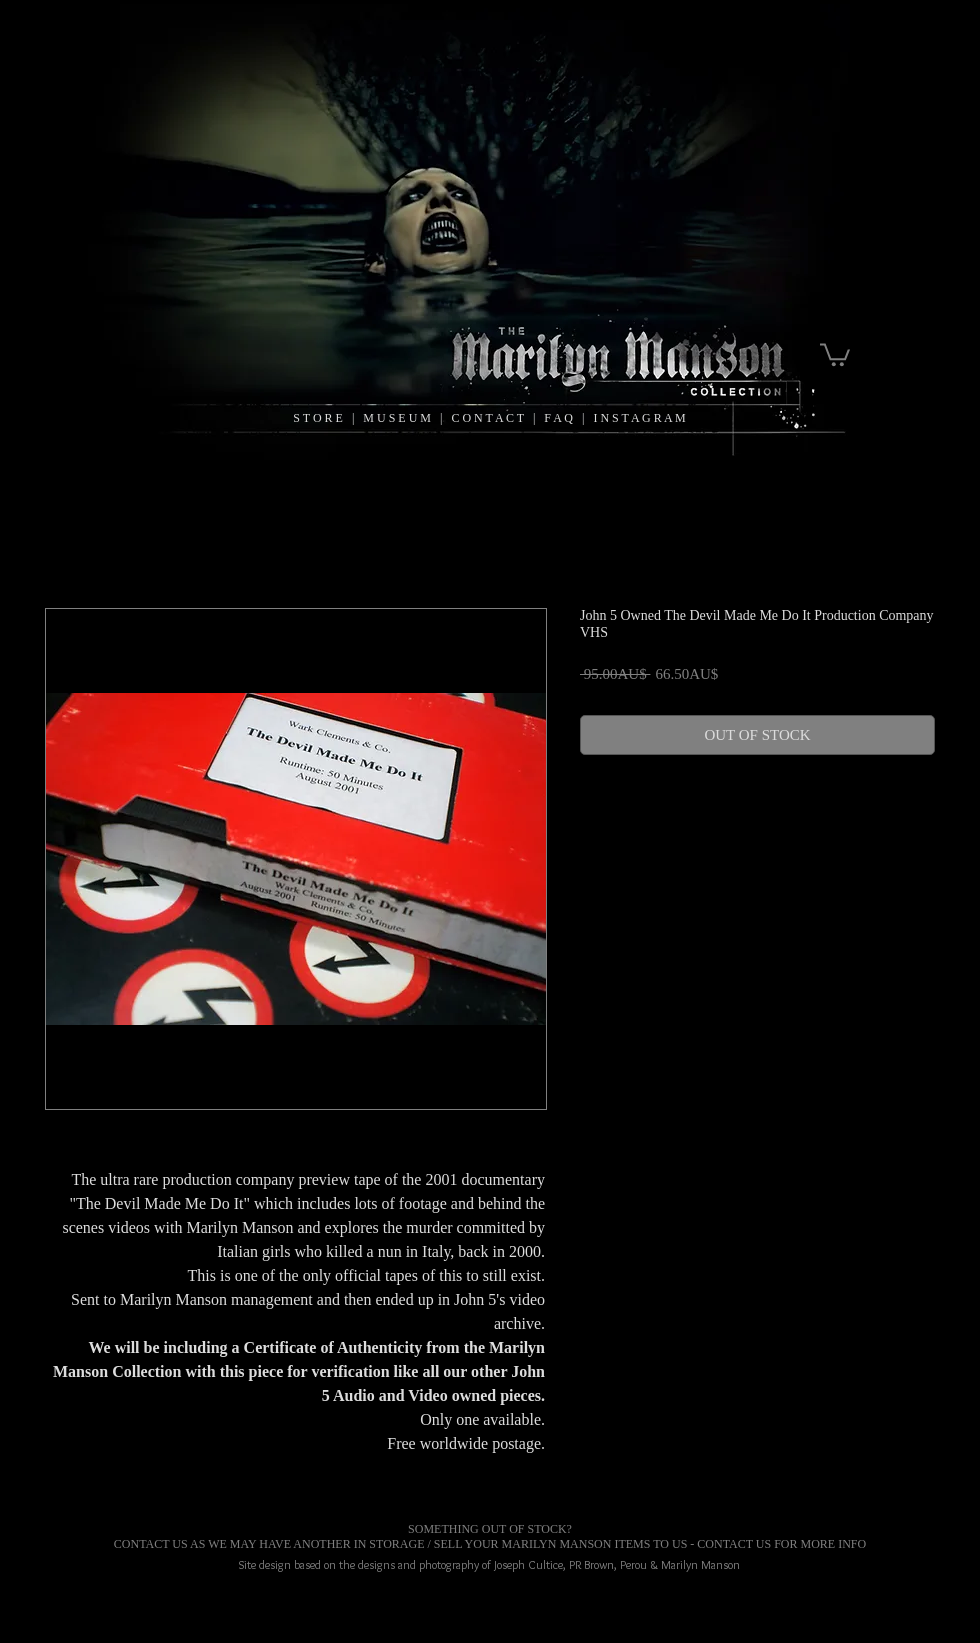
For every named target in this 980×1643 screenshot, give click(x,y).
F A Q (558, 418)
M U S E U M (398, 418)
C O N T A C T (491, 418)
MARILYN (529, 1544)
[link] (835, 353)
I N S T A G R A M (639, 418)
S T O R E (318, 418)
